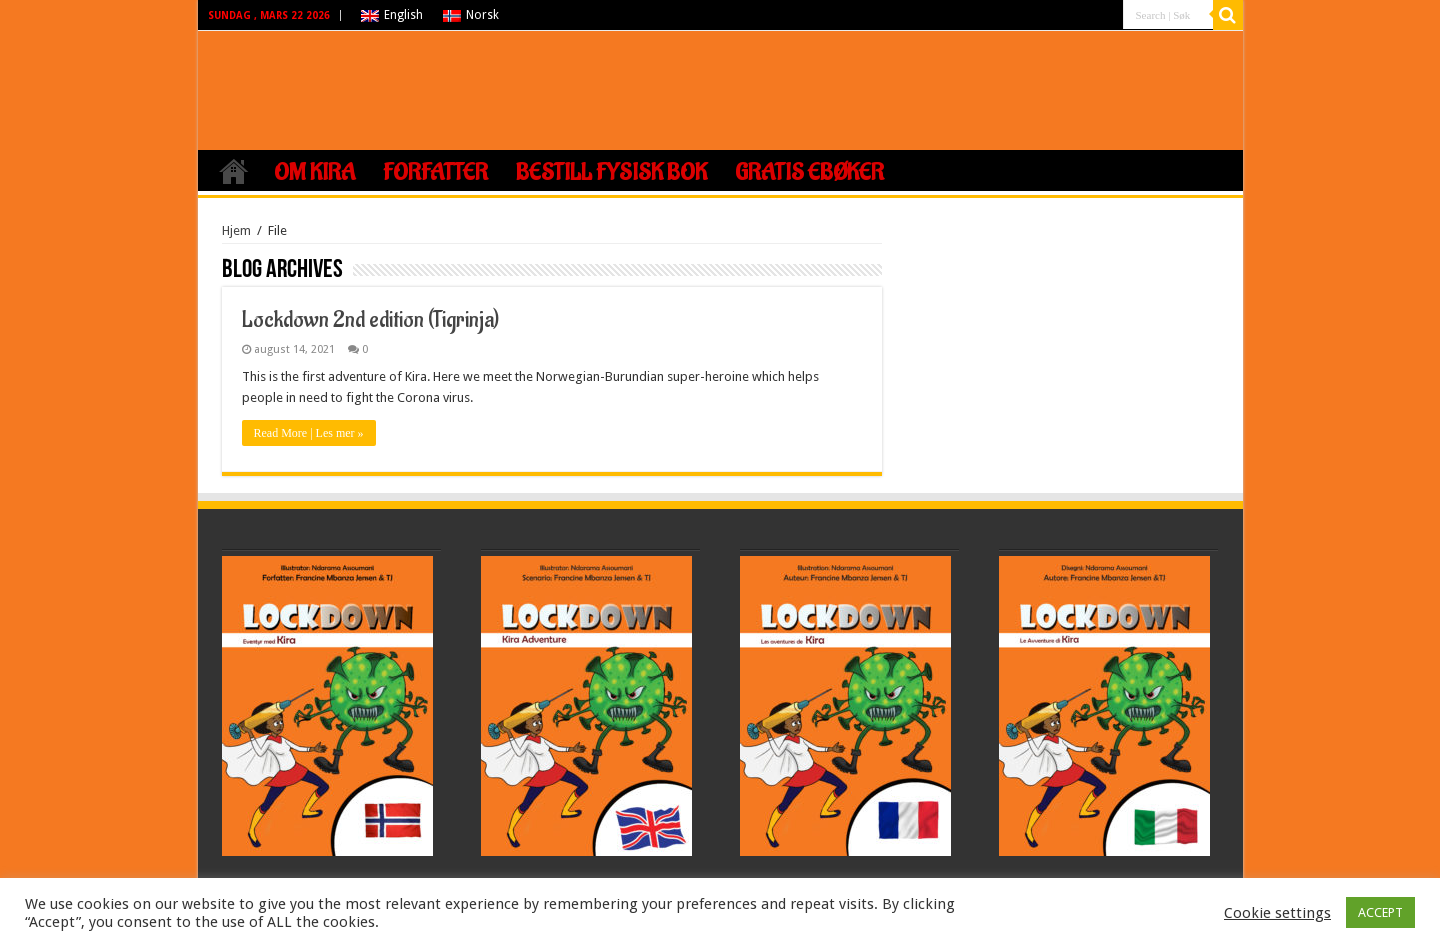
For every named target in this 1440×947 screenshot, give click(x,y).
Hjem (234, 171)
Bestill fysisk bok (611, 173)
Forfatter (435, 173)
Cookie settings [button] (1277, 913)
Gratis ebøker (809, 173)
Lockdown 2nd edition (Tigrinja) (370, 320)
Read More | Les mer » (309, 433)
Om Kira (314, 173)
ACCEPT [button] (1380, 912)
